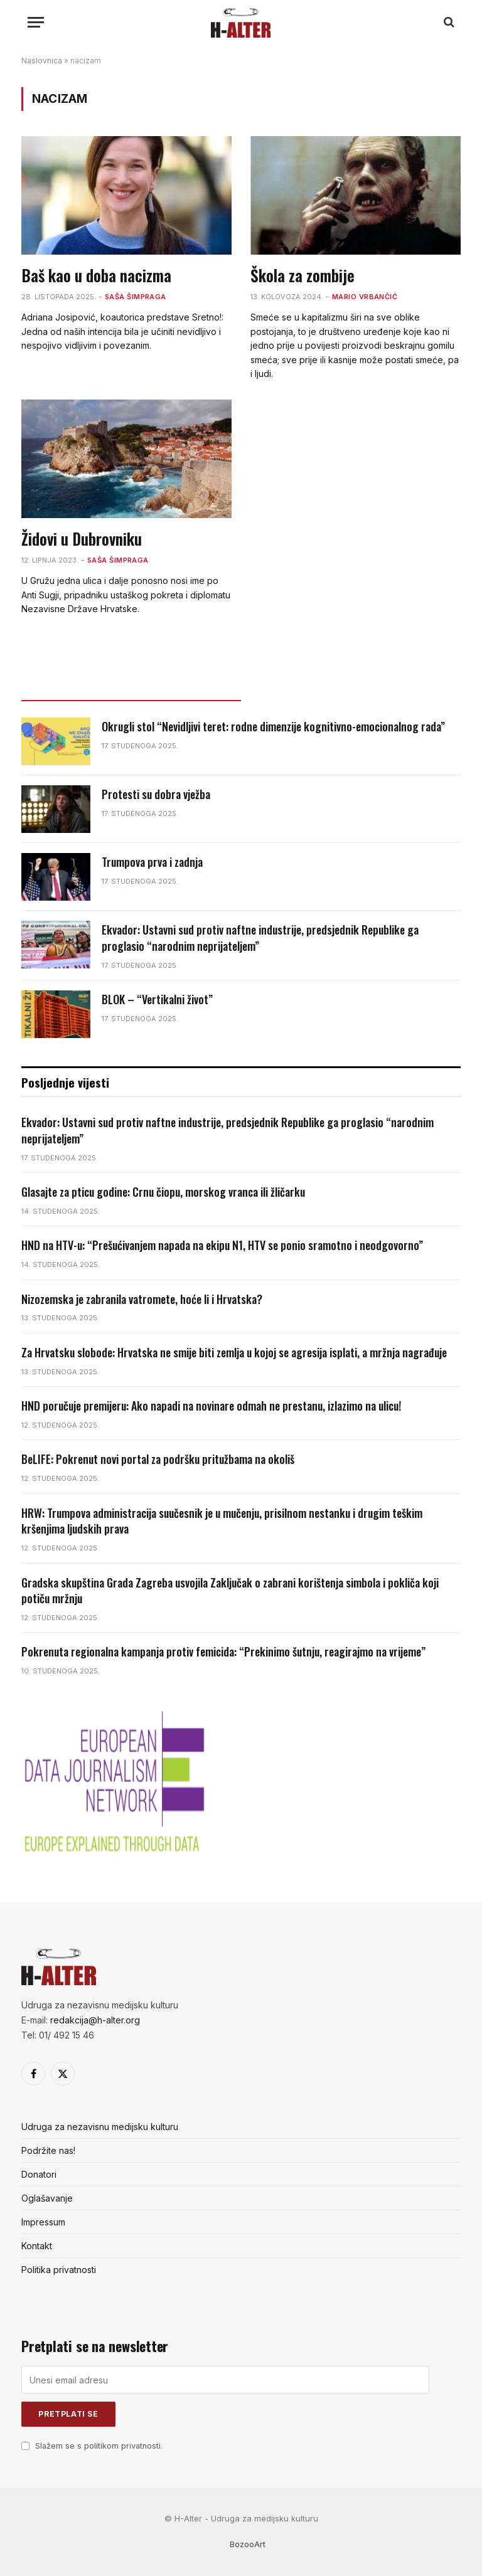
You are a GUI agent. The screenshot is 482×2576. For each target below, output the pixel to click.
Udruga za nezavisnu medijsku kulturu (99, 2126)
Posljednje (131, 689)
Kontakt (36, 2245)
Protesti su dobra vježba (156, 794)
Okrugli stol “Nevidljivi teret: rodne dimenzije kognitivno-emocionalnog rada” (273, 726)
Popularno (351, 689)
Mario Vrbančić (364, 296)
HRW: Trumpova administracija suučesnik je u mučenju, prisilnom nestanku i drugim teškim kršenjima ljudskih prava (221, 1521)
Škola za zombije (302, 275)
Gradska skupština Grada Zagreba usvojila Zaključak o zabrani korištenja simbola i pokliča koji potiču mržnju (230, 1591)
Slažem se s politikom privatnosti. (99, 2446)
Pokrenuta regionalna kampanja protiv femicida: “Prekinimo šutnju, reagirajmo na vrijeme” (223, 1652)
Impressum (43, 2222)
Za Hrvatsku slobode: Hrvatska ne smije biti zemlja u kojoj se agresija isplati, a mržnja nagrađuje (234, 1352)
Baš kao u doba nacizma (96, 275)
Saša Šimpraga (135, 296)
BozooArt (247, 2544)
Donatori (38, 2174)
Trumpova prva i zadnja (152, 862)
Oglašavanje (47, 2198)
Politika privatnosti (58, 2269)
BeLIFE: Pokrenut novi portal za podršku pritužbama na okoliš (157, 1459)
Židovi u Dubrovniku (81, 538)
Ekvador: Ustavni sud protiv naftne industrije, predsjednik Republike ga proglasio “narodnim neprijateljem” (260, 938)
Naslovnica (41, 60)
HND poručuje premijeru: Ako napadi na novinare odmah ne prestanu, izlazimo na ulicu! (211, 1406)
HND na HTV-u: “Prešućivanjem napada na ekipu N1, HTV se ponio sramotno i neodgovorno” (222, 1245)
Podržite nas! (48, 2150)
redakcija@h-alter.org (95, 2020)
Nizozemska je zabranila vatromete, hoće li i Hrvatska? (141, 1299)
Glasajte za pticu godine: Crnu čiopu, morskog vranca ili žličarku (163, 1192)
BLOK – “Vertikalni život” (157, 999)
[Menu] (36, 22)
